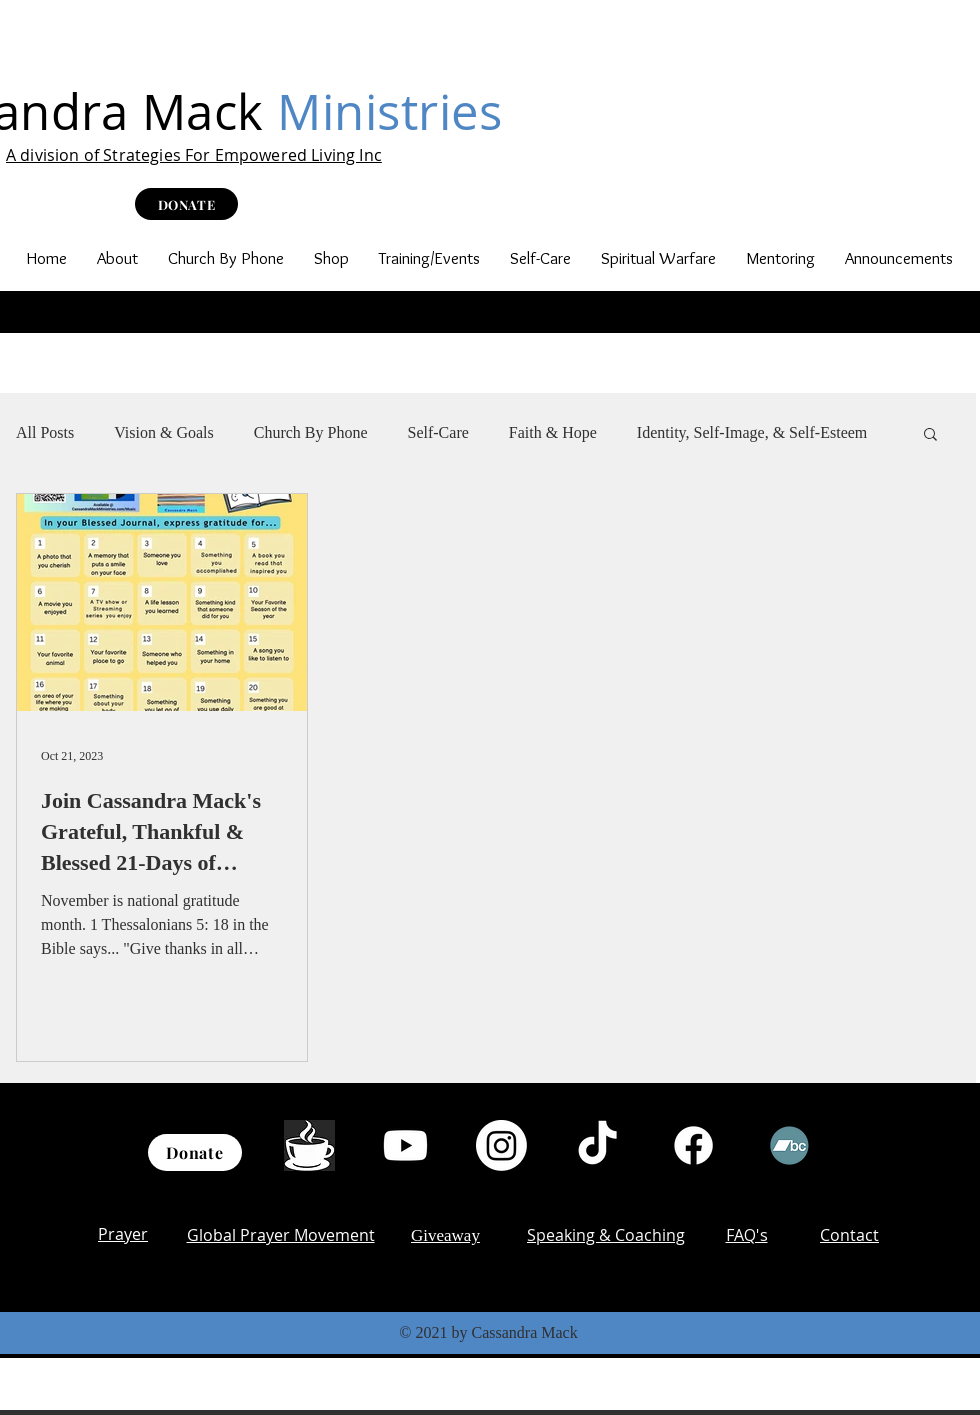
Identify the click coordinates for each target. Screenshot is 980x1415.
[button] (117, 258)
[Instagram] (501, 1145)
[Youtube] (405, 1145)
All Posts (45, 432)
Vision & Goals (163, 432)
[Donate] (195, 1152)
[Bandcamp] (789, 1145)
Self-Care (438, 432)
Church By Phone (311, 432)
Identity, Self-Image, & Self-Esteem (752, 432)
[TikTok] (597, 1145)
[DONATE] (186, 204)
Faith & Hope (553, 432)
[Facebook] (693, 1145)
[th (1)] (309, 1145)
